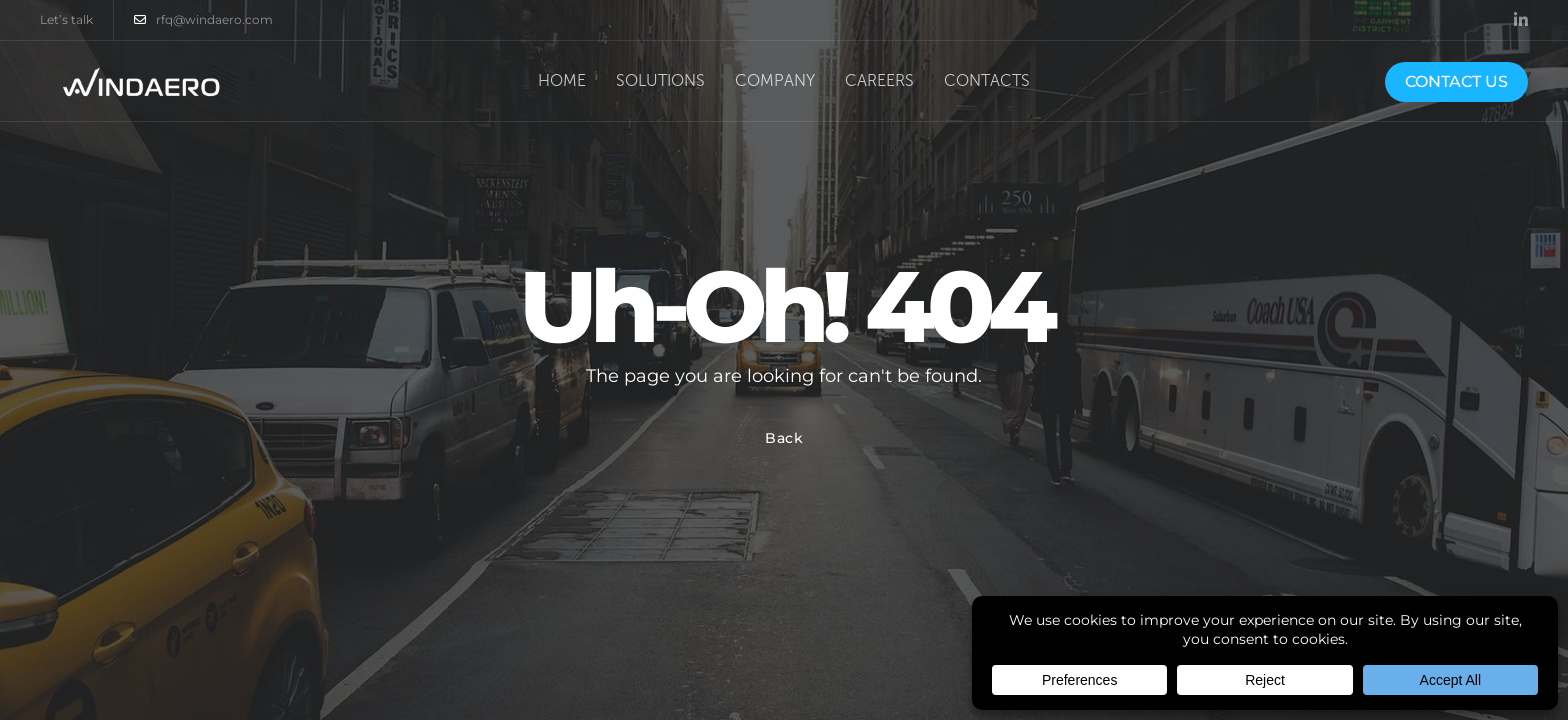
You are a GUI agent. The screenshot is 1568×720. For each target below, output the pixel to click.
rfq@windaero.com (203, 20)
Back (784, 438)
